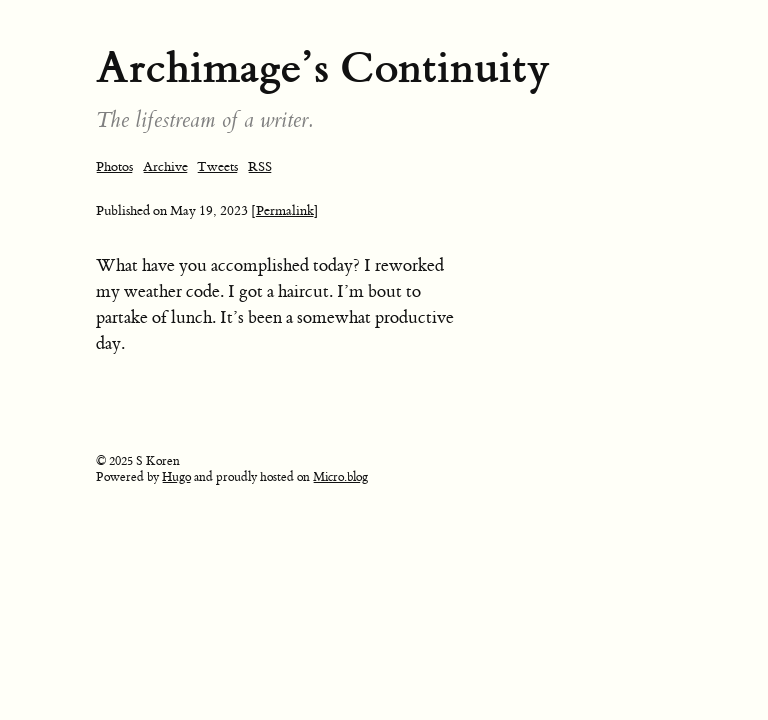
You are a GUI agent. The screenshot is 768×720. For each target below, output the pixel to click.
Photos (114, 166)
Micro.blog (340, 477)
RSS (260, 166)
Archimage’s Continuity (323, 67)
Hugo (176, 477)
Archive (165, 166)
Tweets (217, 166)
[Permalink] (285, 210)
